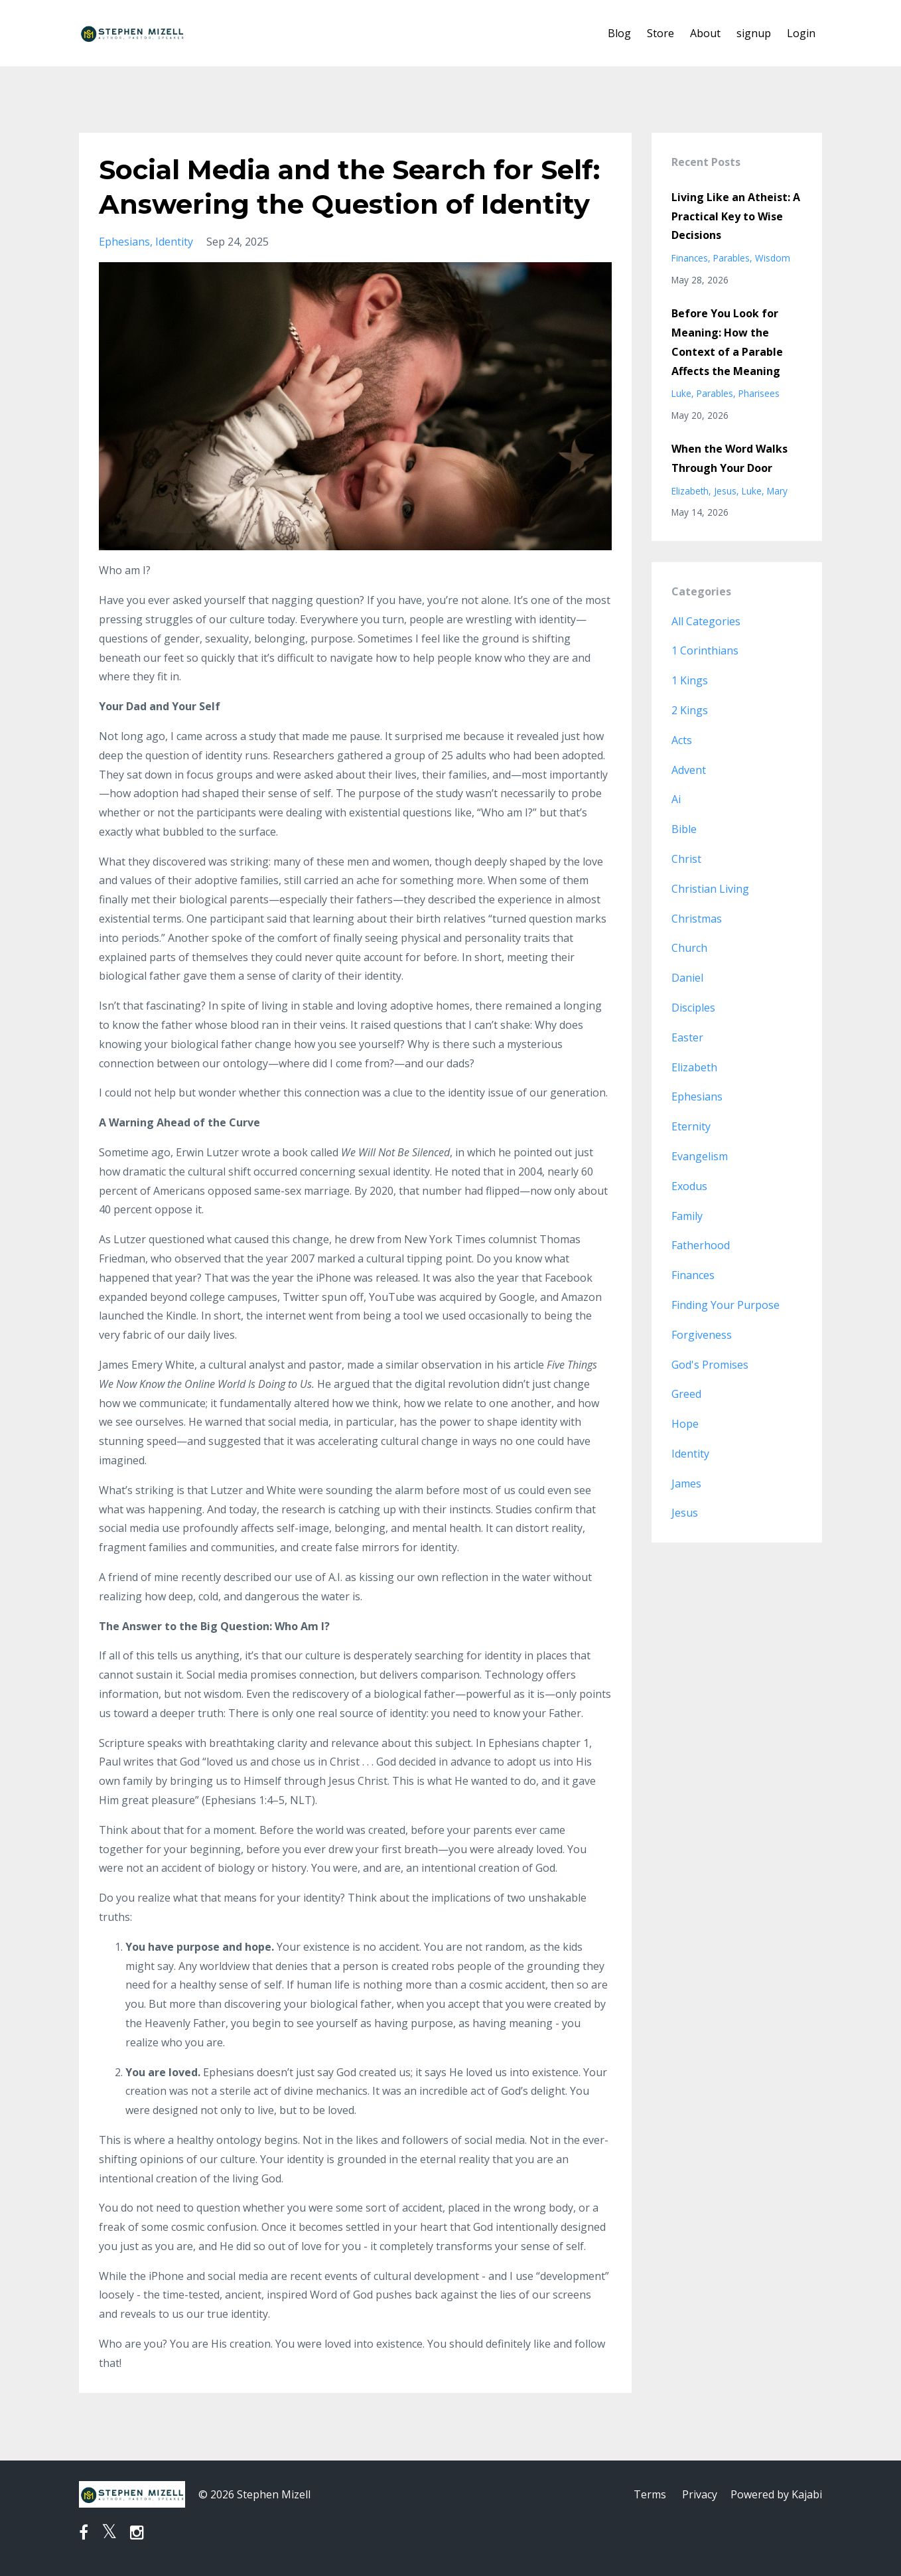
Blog (619, 33)
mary (777, 491)
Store (660, 33)
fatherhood (700, 1245)
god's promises (709, 1364)
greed (686, 1394)
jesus (725, 491)
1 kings (689, 680)
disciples (693, 1007)
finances (689, 258)
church (689, 948)
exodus (689, 1186)
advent (688, 770)
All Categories (705, 621)
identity (174, 241)
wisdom (772, 258)
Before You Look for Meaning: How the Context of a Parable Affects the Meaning (727, 342)
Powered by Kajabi (776, 2494)
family (687, 1216)
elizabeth (690, 491)
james (686, 1483)
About (705, 33)
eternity (691, 1126)
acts (681, 740)
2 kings (689, 710)
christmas (696, 918)
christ (686, 859)
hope (685, 1423)
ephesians (124, 241)
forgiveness (701, 1334)
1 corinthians (704, 650)
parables (731, 258)
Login (801, 33)
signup (753, 33)
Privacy (699, 2494)
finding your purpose (725, 1305)
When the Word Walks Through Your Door (729, 458)
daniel (687, 977)
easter (687, 1037)
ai (676, 799)
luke (681, 393)
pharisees (759, 393)
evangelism (699, 1156)
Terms (650, 2494)
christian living (710, 888)
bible (684, 829)
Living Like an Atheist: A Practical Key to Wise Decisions (735, 216)
